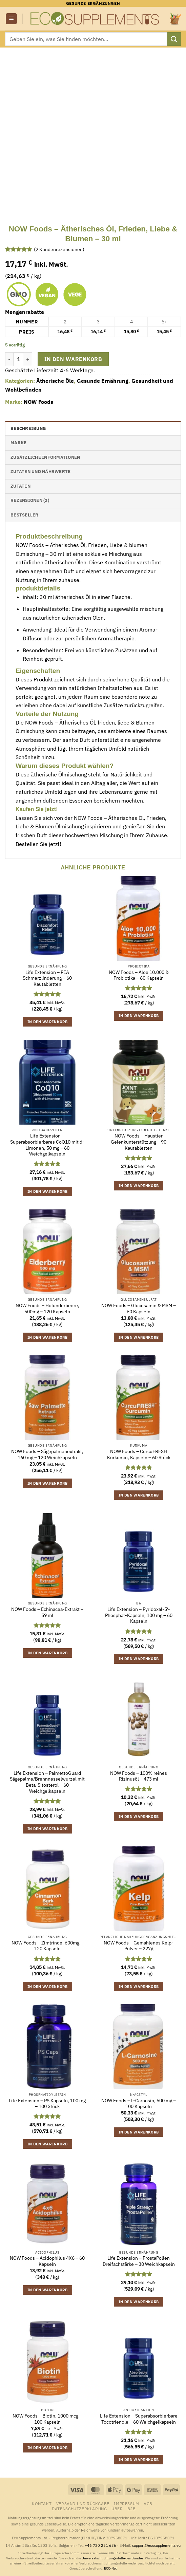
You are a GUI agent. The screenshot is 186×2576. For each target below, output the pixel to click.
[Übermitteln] (174, 38)
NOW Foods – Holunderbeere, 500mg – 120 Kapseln (47, 1309)
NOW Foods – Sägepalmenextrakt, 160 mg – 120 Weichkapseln (47, 1455)
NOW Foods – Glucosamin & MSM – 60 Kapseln (138, 1309)
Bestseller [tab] (25, 515)
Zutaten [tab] (20, 486)
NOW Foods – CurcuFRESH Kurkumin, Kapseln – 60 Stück (138, 1455)
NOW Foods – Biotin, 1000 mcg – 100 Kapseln (47, 2419)
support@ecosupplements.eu (156, 2545)
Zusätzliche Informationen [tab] (45, 457)
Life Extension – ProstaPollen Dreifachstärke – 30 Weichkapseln (139, 2261)
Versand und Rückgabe (82, 2503)
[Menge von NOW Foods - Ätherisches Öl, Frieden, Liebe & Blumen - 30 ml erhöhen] (28, 359)
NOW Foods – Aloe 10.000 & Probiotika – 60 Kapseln (139, 975)
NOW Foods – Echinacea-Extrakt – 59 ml (47, 1612)
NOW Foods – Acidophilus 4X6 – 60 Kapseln (47, 2261)
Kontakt (41, 2503)
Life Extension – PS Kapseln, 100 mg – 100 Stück (47, 2104)
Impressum (126, 2503)
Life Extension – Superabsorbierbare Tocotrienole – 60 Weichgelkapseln (139, 2419)
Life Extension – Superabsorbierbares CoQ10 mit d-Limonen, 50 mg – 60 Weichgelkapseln (47, 1145)
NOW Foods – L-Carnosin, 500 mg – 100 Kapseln (138, 2104)
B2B (131, 2508)
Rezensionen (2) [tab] (30, 500)
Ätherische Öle (55, 380)
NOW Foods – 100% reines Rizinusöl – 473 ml (138, 1776)
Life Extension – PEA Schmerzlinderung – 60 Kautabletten (47, 978)
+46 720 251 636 (100, 2545)
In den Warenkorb (73, 359)
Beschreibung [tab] (28, 428)
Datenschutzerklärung (79, 2508)
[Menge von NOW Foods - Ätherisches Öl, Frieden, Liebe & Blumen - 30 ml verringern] (9, 359)
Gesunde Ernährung (102, 380)
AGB (148, 2503)
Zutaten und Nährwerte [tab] (40, 471)
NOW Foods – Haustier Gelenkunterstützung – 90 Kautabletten (138, 1142)
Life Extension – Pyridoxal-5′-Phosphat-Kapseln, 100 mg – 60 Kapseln (138, 1615)
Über (117, 2508)
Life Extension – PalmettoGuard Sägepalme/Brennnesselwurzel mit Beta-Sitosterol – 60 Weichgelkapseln (47, 1782)
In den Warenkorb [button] (47, 1021)
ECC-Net (110, 2568)
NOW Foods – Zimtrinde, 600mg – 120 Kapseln (47, 1946)
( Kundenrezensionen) (59, 249)
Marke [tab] (18, 443)
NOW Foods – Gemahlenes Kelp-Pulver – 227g (138, 1946)
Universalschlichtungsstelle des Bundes (112, 2558)
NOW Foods (38, 401)
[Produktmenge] (18, 359)
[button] (11, 18)
